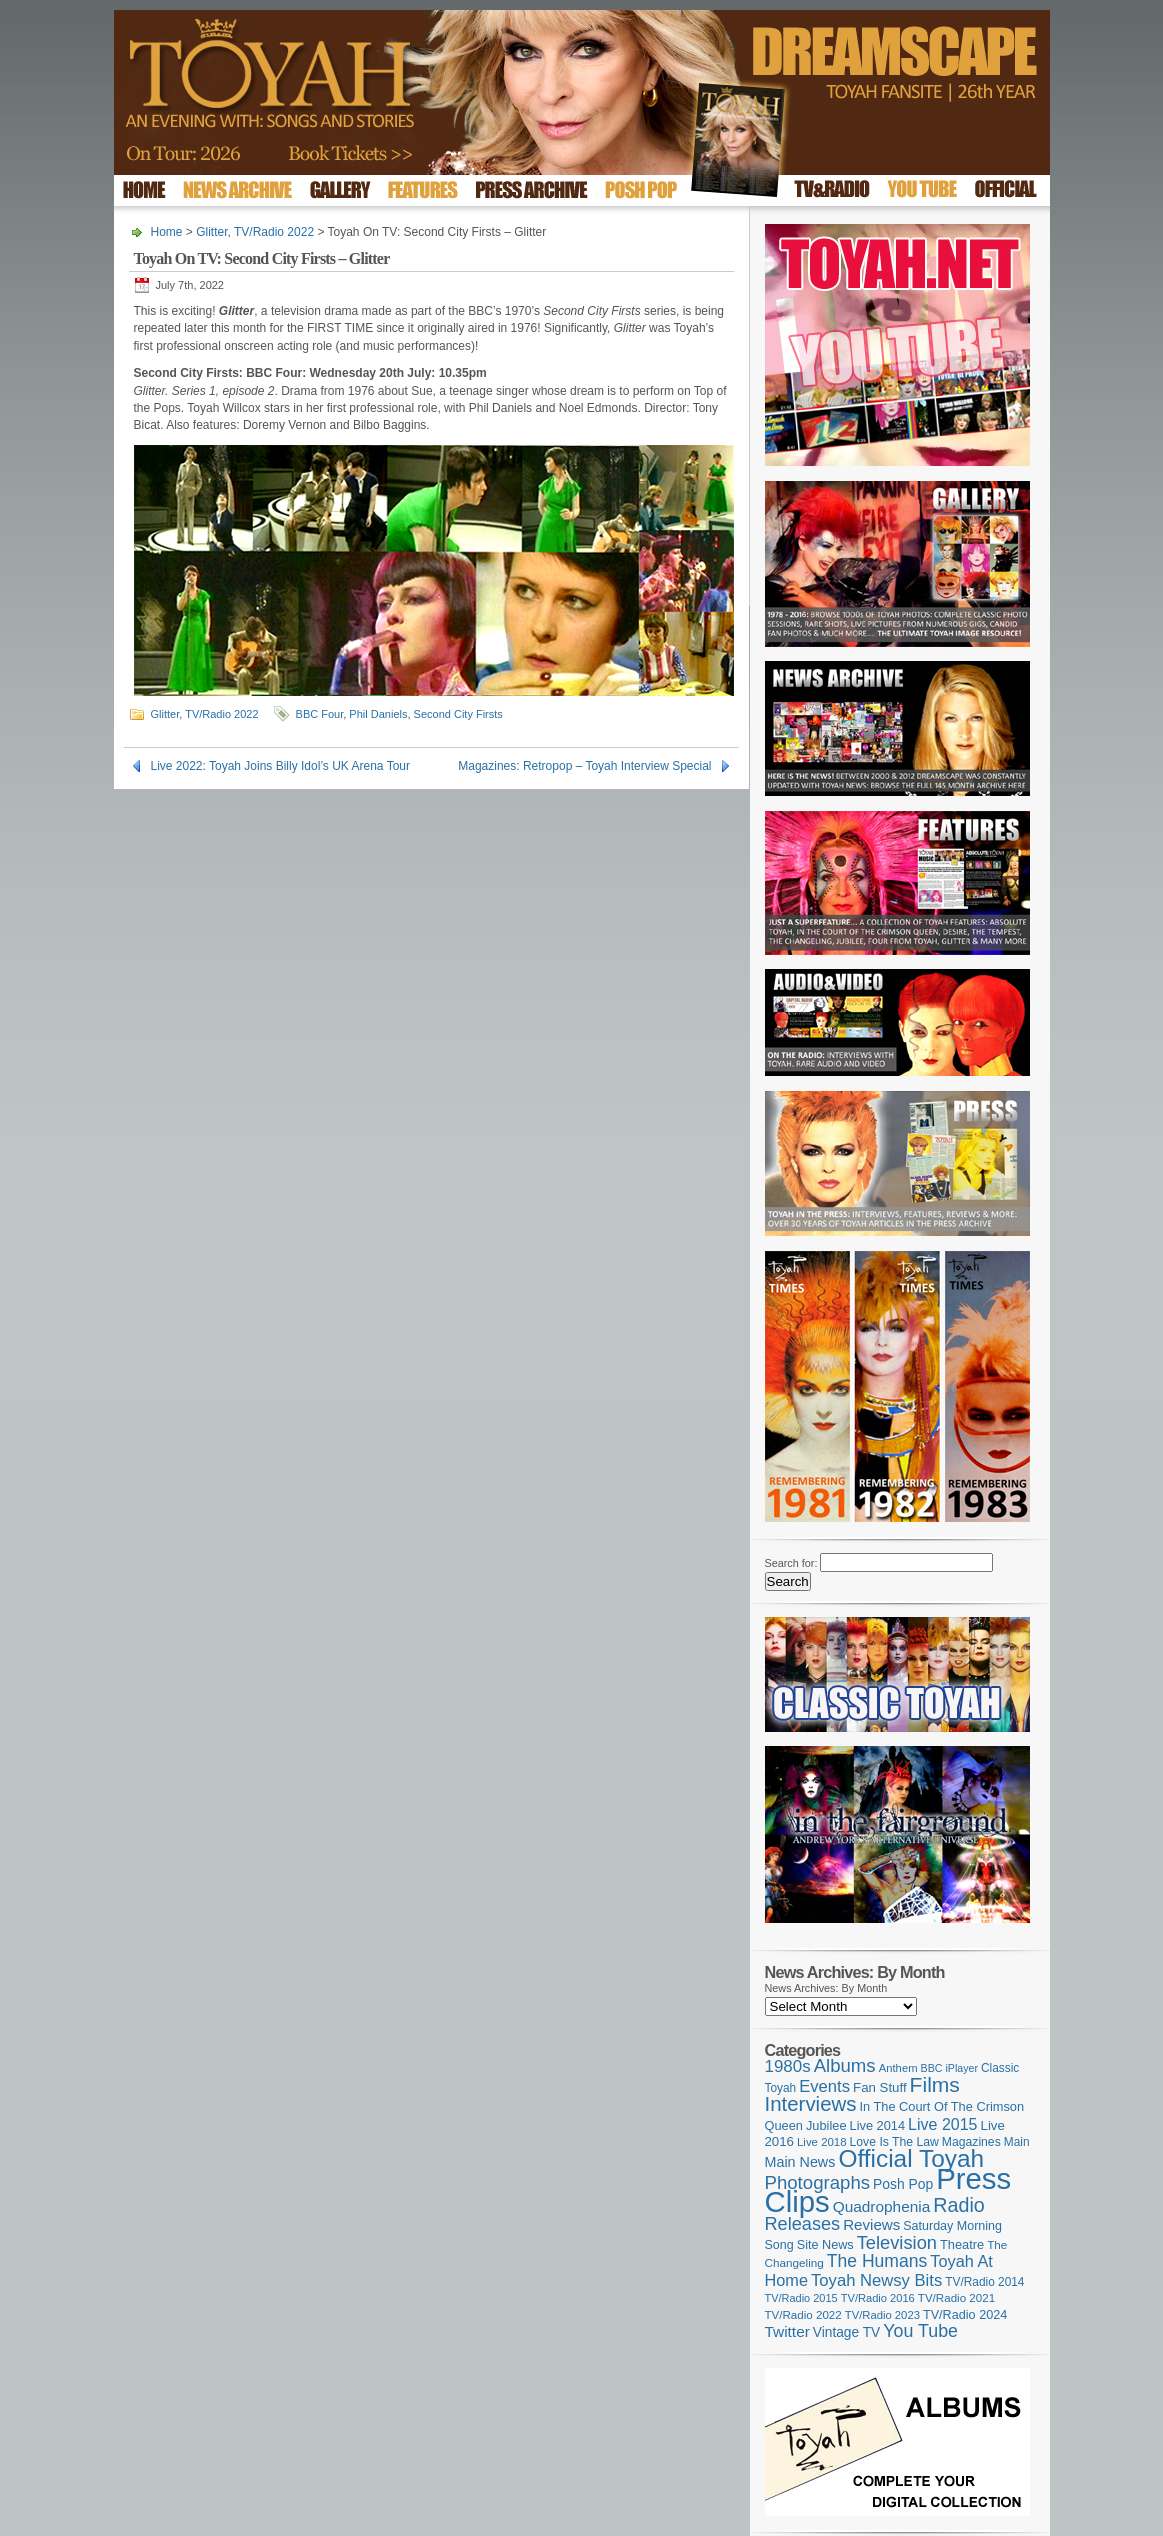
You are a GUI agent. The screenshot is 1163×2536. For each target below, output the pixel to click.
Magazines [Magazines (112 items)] (971, 2142)
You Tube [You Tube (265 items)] (920, 2331)
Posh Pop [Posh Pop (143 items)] (903, 2184)
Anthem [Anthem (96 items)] (898, 2068)
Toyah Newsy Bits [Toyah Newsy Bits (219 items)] (876, 2280)
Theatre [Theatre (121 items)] (962, 2244)
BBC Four (320, 714)
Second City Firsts (458, 714)
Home (167, 232)
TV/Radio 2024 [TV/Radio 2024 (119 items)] (965, 2315)
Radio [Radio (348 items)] (958, 2205)
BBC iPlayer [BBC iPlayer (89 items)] (949, 2068)
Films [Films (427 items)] (935, 2084)
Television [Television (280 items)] (897, 2242)
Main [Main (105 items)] (1017, 2142)
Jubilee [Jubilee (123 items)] (826, 2125)
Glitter (211, 232)
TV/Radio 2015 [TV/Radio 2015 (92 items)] (801, 2298)
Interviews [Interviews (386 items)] (811, 2103)
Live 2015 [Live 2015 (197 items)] (942, 2124)
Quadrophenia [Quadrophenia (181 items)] (882, 2206)
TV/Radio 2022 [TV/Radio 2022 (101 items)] (803, 2315)
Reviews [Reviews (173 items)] (871, 2224)
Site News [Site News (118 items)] (825, 2245)
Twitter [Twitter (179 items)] (787, 2331)
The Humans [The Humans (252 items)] (877, 2261)
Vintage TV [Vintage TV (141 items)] (846, 2332)
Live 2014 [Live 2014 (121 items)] (878, 2125)
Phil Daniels (378, 714)
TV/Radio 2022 (274, 232)
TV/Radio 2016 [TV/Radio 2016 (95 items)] (878, 2298)
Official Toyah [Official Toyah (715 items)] (911, 2158)
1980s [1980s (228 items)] (788, 2066)
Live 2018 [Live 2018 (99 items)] (822, 2142)
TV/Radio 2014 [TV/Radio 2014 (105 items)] (984, 2282)
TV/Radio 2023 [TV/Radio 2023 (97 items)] (882, 2315)
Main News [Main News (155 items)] (800, 2162)
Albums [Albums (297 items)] (845, 2065)
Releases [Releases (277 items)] (803, 2224)
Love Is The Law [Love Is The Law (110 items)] (894, 2142)
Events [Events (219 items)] (824, 2086)
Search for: (791, 1563)
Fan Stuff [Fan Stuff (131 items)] (880, 2087)
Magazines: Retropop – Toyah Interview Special (584, 766)
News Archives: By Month (826, 1988)
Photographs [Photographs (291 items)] (818, 2182)
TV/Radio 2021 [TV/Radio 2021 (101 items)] (956, 2298)
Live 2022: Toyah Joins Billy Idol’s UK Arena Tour (281, 766)
